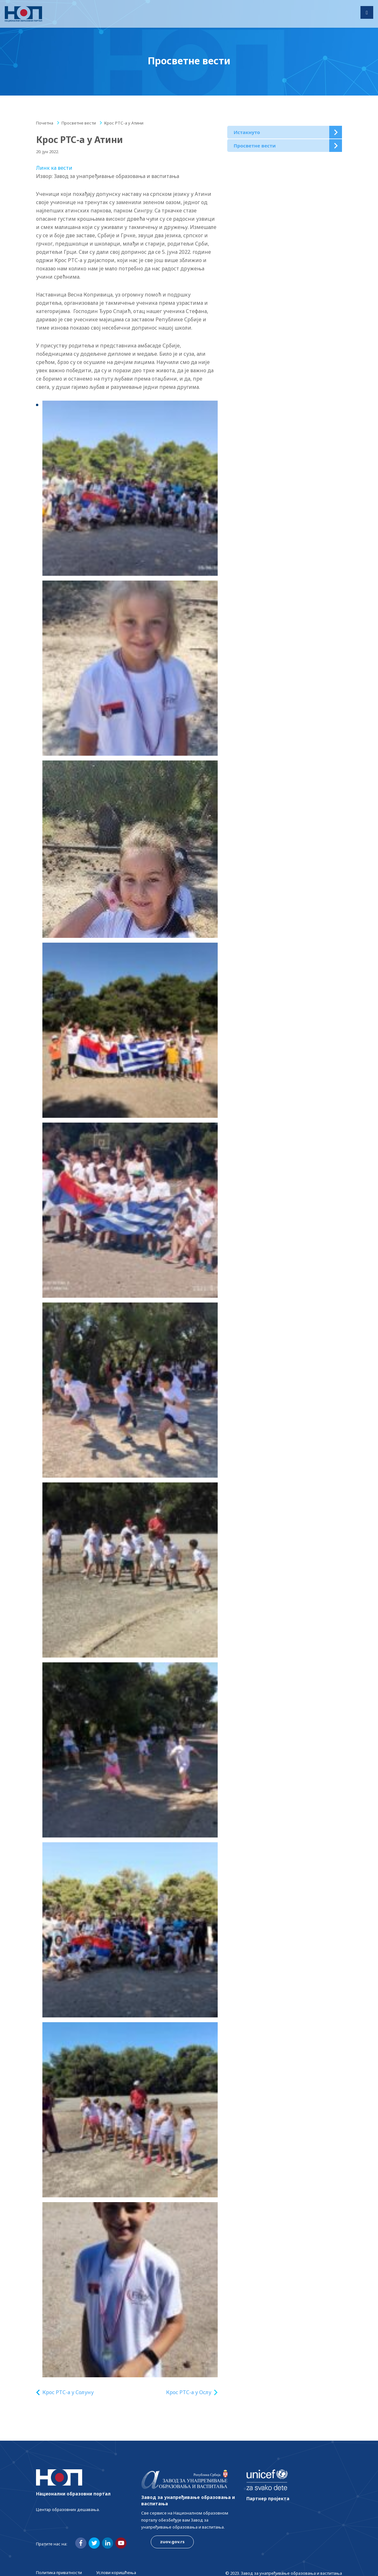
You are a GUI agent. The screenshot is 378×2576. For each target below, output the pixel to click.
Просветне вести (79, 123)
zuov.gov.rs (172, 2541)
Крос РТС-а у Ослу (188, 2392)
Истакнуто (247, 132)
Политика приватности (59, 2572)
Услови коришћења (116, 2572)
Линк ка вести (54, 167)
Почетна (44, 123)
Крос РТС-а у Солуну (68, 2392)
